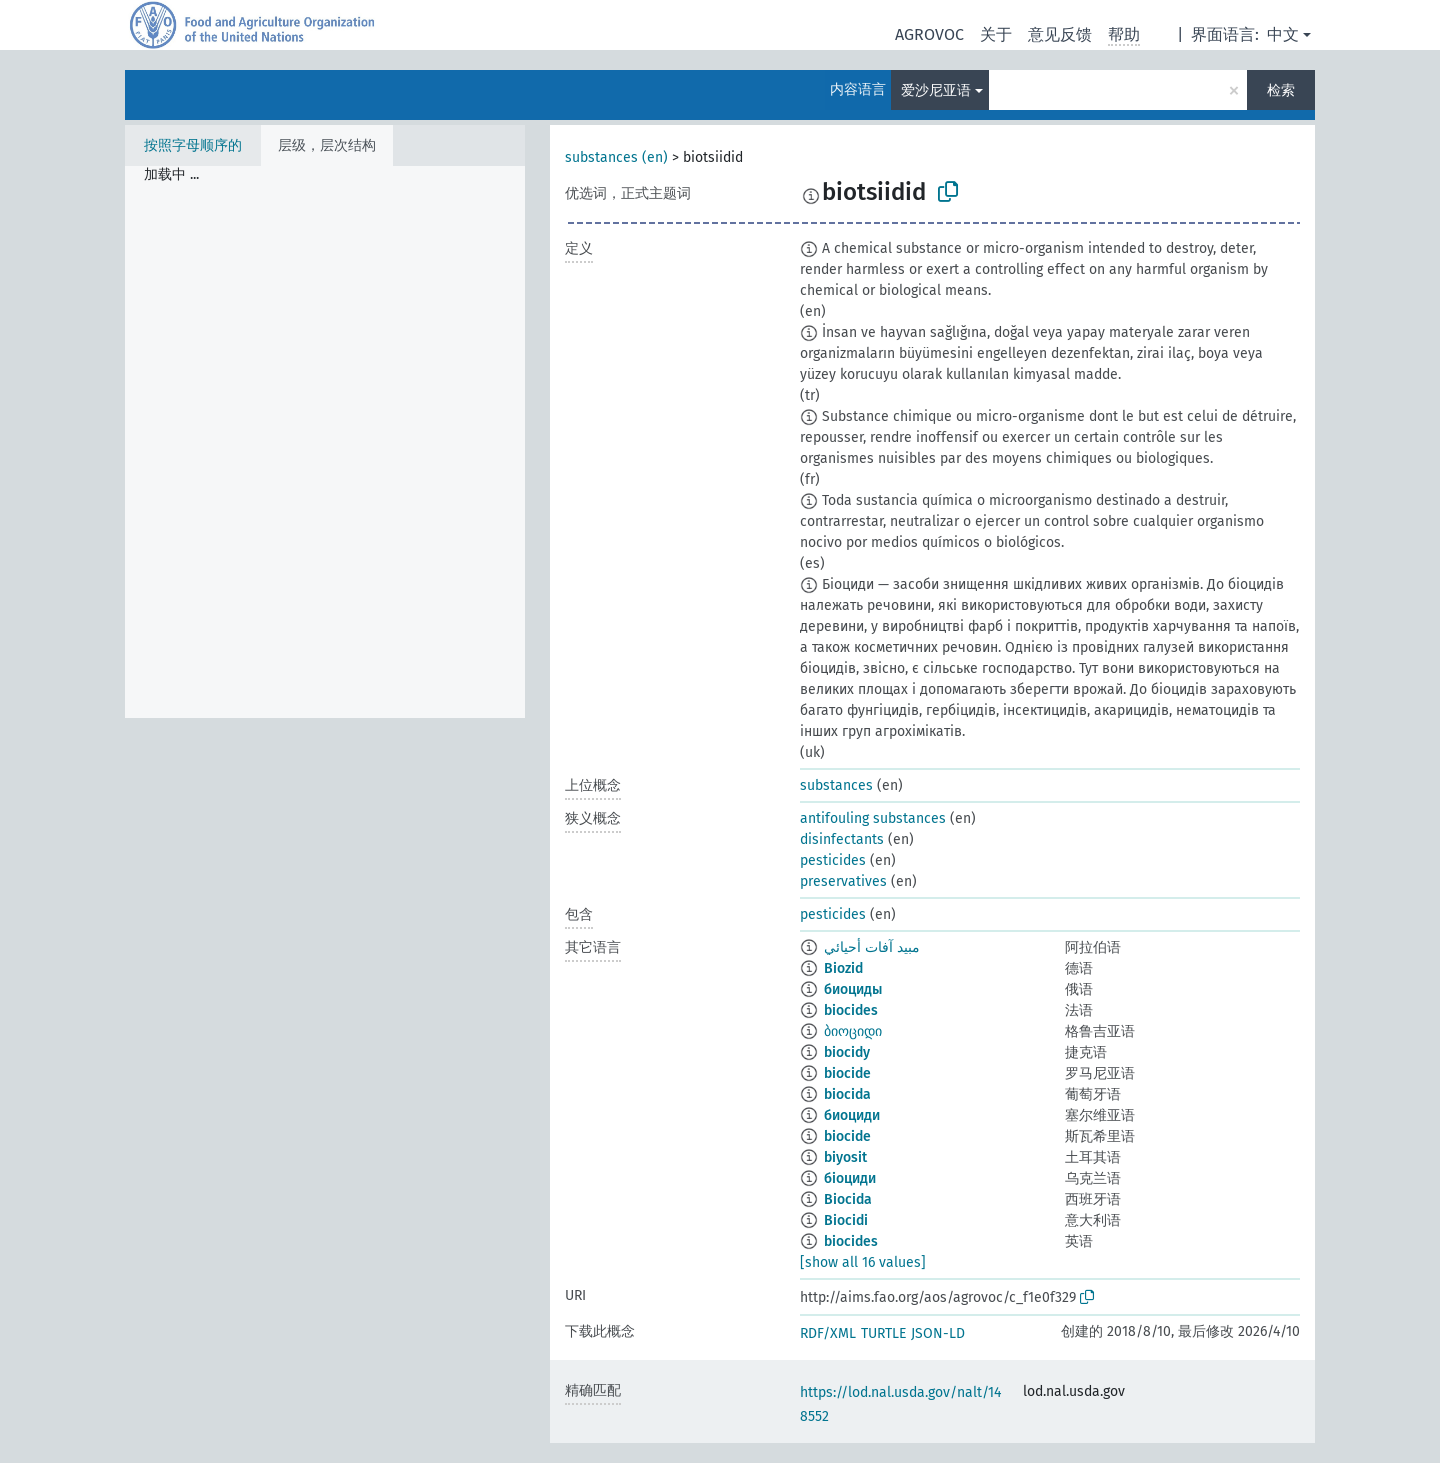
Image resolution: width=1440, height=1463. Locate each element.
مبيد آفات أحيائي (872, 947)
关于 (996, 34)
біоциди (850, 1178)
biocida (847, 1094)
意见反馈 (1060, 34)
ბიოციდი (853, 1031)
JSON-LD (938, 1333)
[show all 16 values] (863, 1262)
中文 (1283, 34)
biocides (851, 1010)
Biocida (848, 1199)
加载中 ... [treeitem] (171, 174)
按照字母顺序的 (193, 145)
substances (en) (616, 157)
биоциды (853, 989)
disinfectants (842, 839)
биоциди (852, 1115)
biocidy (847, 1052)
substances (836, 785)
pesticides (833, 860)
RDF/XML (828, 1333)
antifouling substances (873, 818)
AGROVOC (929, 34)
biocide (847, 1073)
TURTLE (883, 1333)
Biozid (843, 968)
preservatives (843, 881)
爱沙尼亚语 (936, 90)
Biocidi (846, 1220)
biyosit (845, 1157)
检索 (1281, 90)
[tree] (325, 442)
